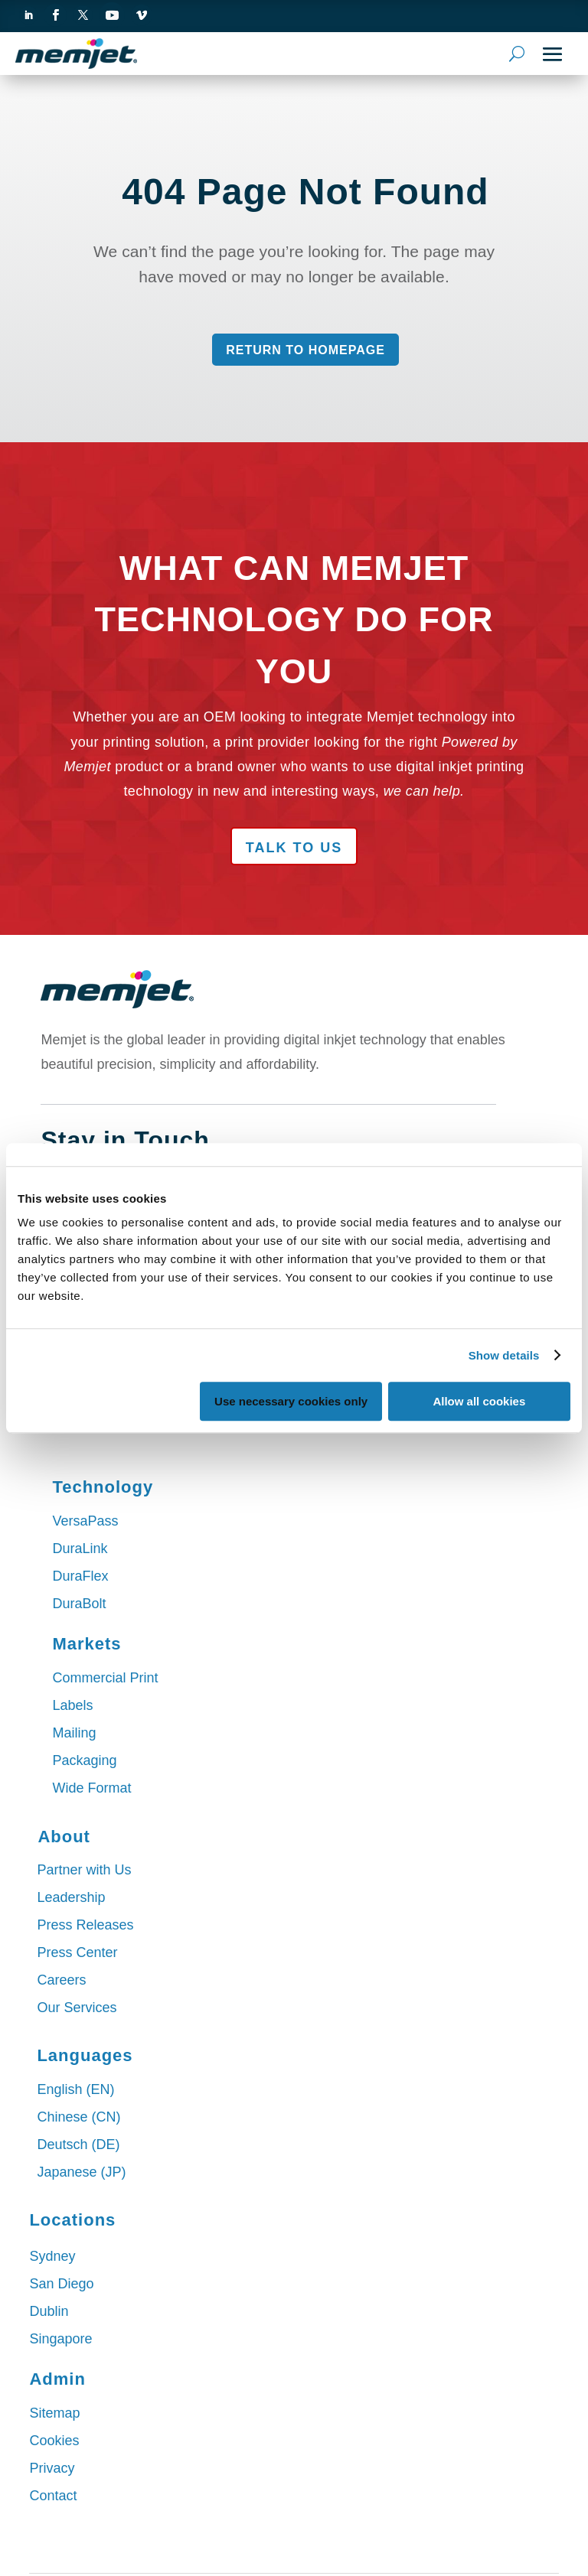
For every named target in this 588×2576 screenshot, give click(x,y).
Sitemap (54, 2413)
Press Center (77, 1952)
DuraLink (79, 1548)
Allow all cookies (479, 1401)
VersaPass (85, 1521)
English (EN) (75, 2089)
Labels (72, 1705)
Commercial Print (105, 1677)
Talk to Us (294, 847)
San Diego (61, 2283)
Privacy (51, 2468)
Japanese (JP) (81, 2172)
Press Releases (85, 1925)
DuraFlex (80, 1576)
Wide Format (91, 1788)
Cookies (54, 2440)
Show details (504, 1355)
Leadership (71, 1897)
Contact (53, 2495)
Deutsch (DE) (78, 2144)
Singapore (60, 2338)
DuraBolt (79, 1603)
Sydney (52, 2256)
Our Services (76, 2007)
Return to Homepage (305, 350)
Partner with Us (84, 1869)
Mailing (74, 1733)
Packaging (84, 1760)
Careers (61, 1980)
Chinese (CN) (78, 2117)
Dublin (48, 2311)
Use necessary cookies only (291, 1401)
